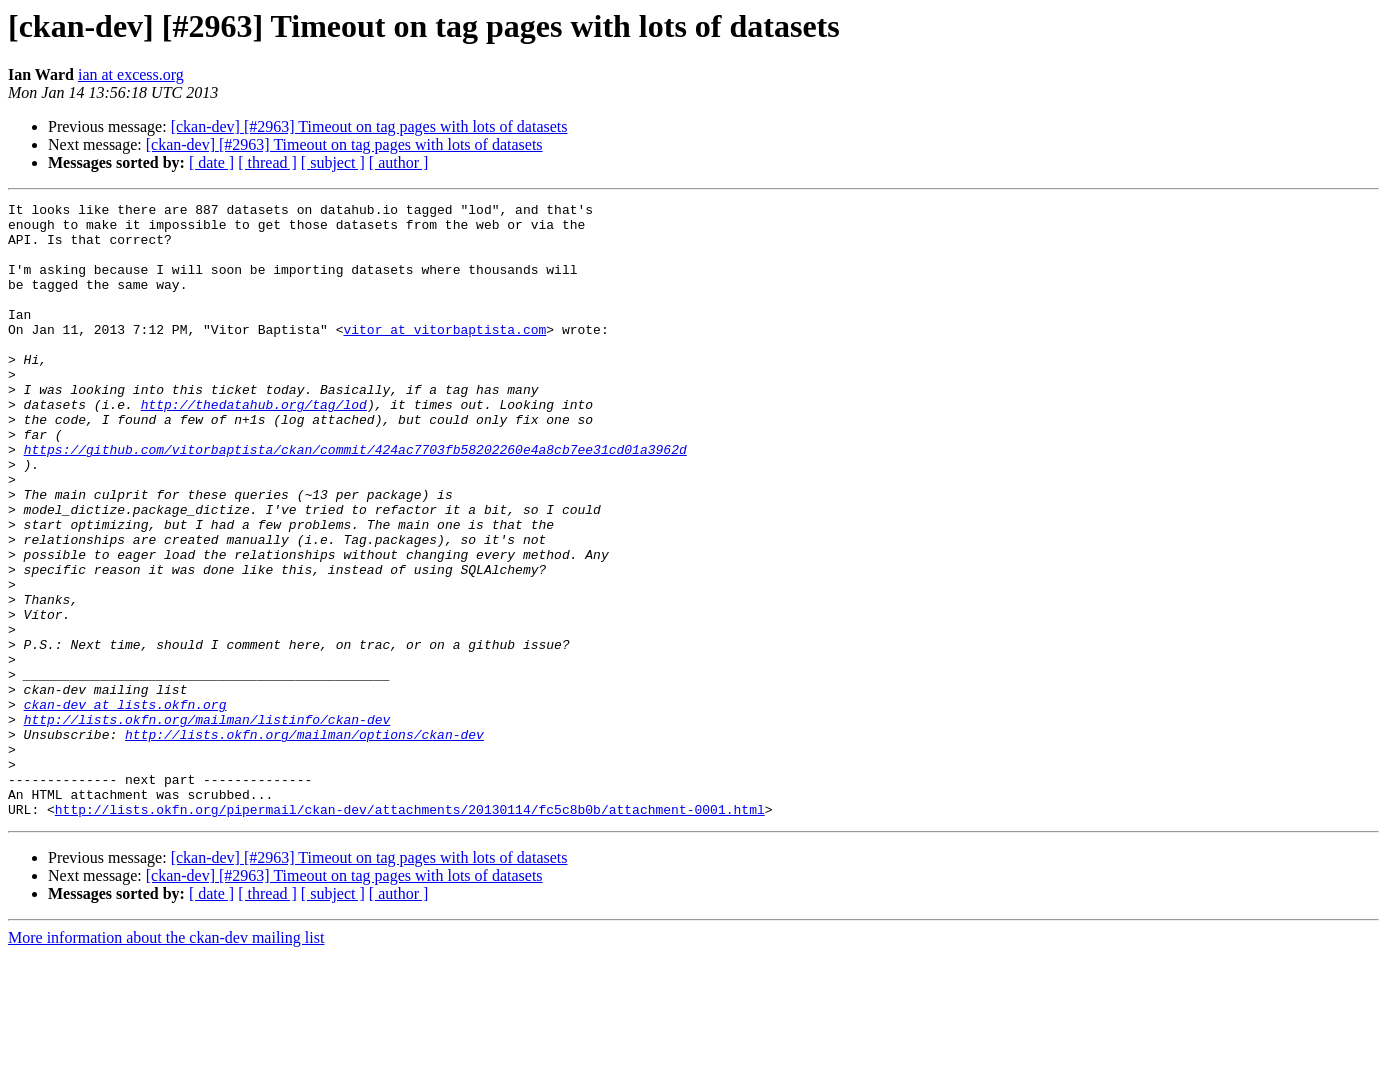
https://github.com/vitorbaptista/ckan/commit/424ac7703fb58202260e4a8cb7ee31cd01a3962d (355, 500)
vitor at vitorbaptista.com (444, 356)
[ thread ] (267, 162)
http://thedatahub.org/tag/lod (254, 446)
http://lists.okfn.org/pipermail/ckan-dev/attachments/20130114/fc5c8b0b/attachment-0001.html (410, 932)
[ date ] (211, 162)
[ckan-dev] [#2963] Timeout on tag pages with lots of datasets (369, 126)
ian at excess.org (131, 74)
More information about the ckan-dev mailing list (166, 1060)
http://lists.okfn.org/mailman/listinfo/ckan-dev (207, 824)
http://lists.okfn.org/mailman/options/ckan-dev (304, 842)
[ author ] (399, 162)
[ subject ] (333, 162)
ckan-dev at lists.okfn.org (125, 806)
